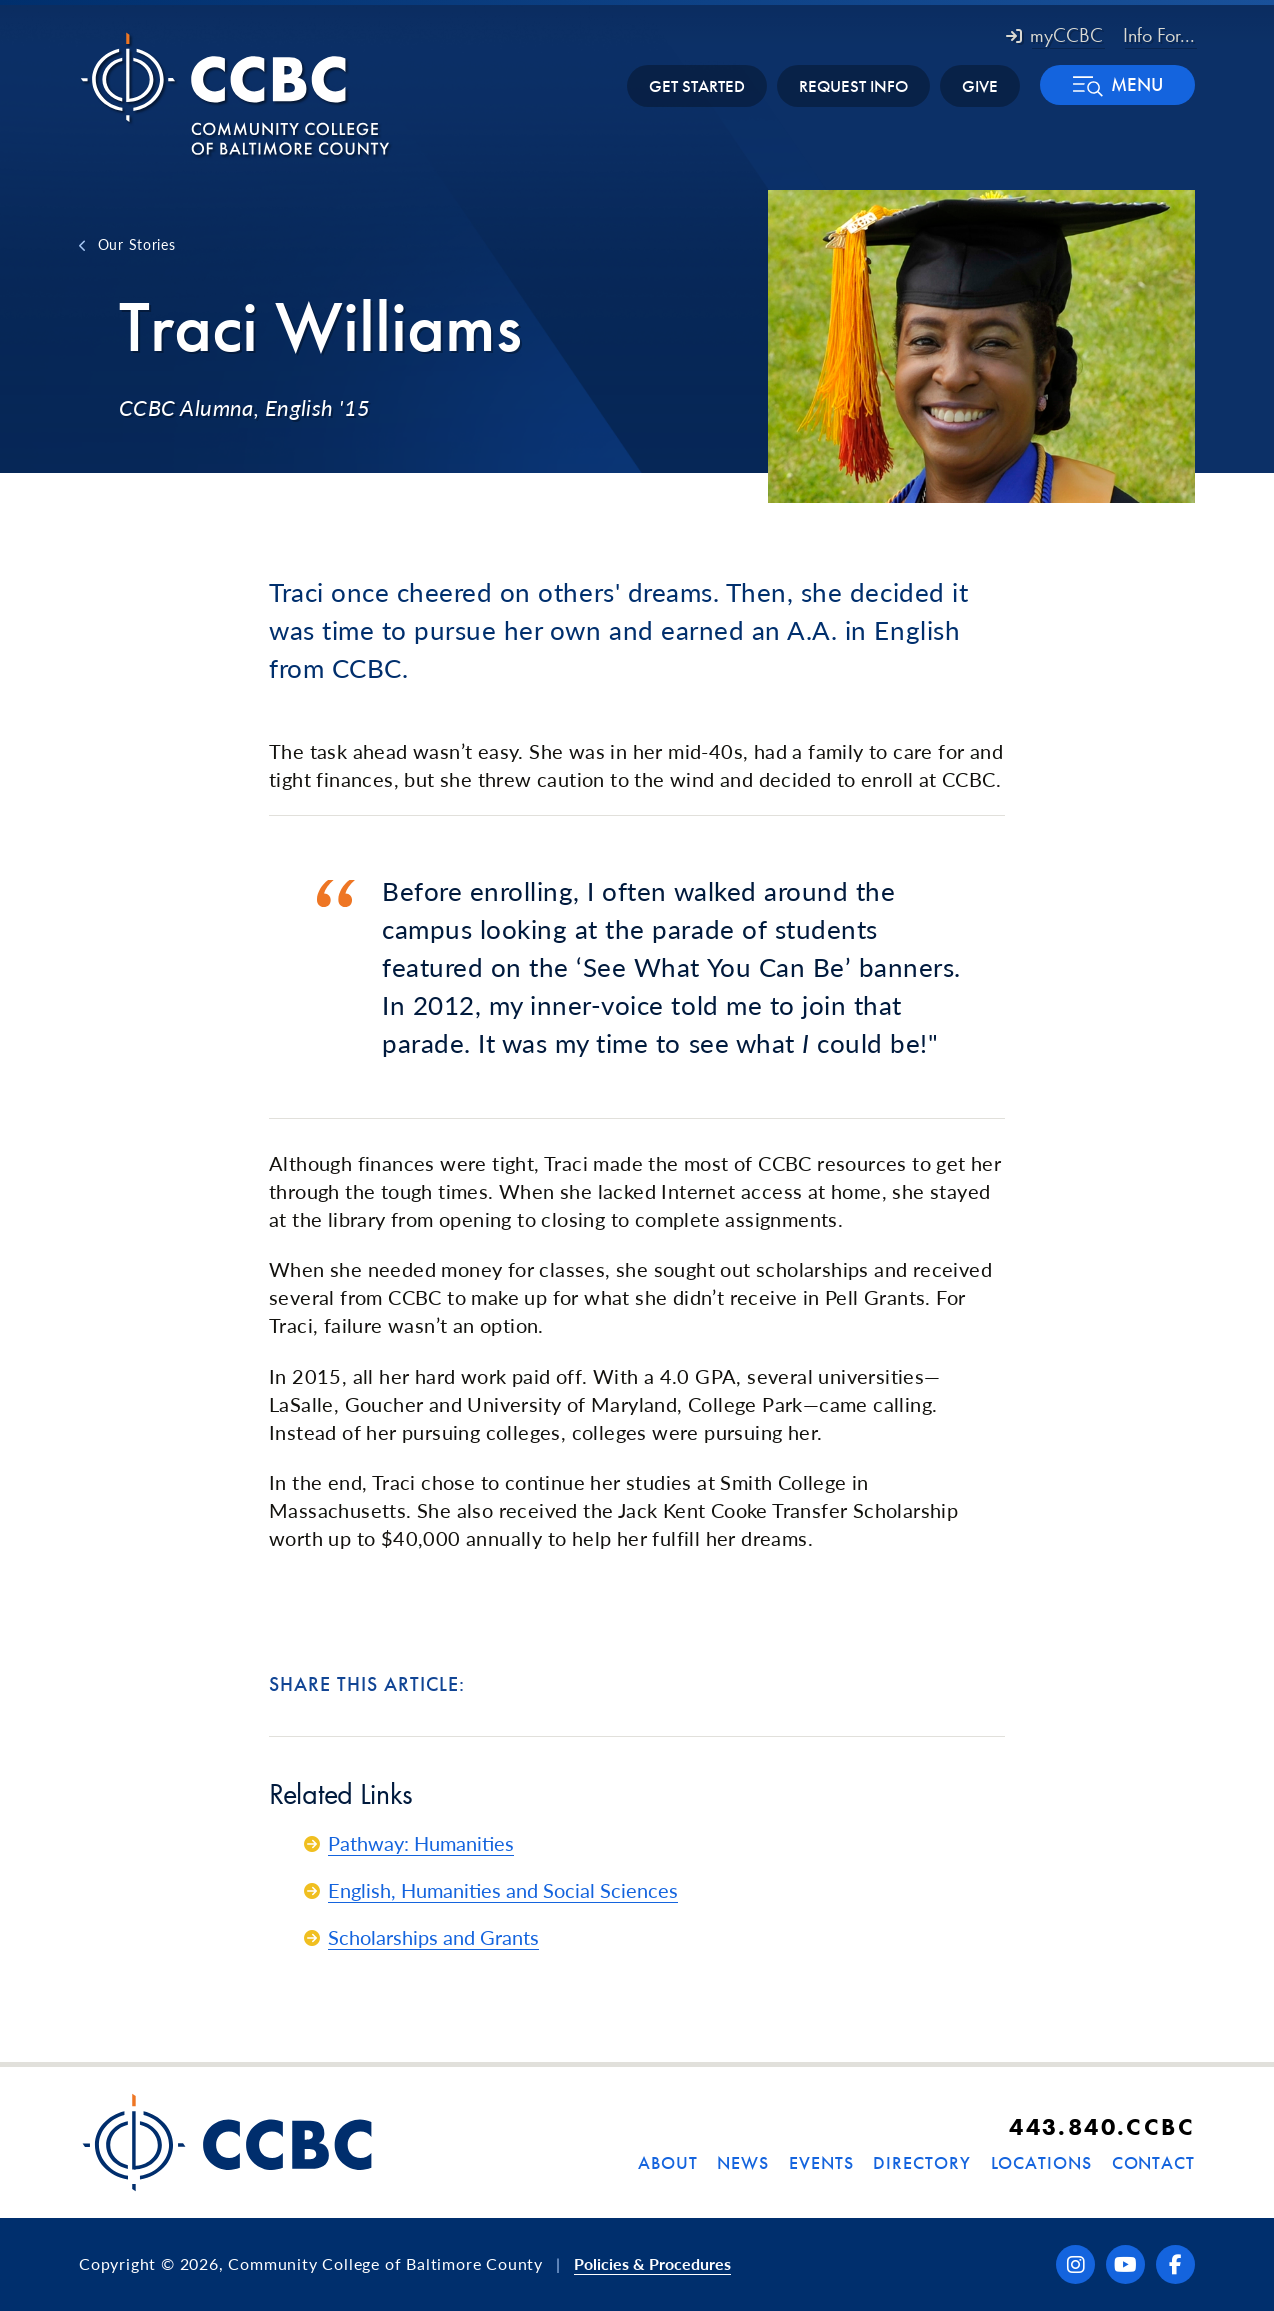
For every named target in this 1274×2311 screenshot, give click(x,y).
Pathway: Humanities (421, 1843)
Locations (1041, 2162)
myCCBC (1054, 35)
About (668, 2162)
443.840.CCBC (1102, 2126)
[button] (1117, 85)
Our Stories (137, 244)
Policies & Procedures (652, 2263)
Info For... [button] (1159, 35)
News (743, 2162)
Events (821, 2162)
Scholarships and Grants (433, 1937)
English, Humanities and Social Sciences (503, 1890)
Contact (1153, 2162)
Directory (921, 2162)
